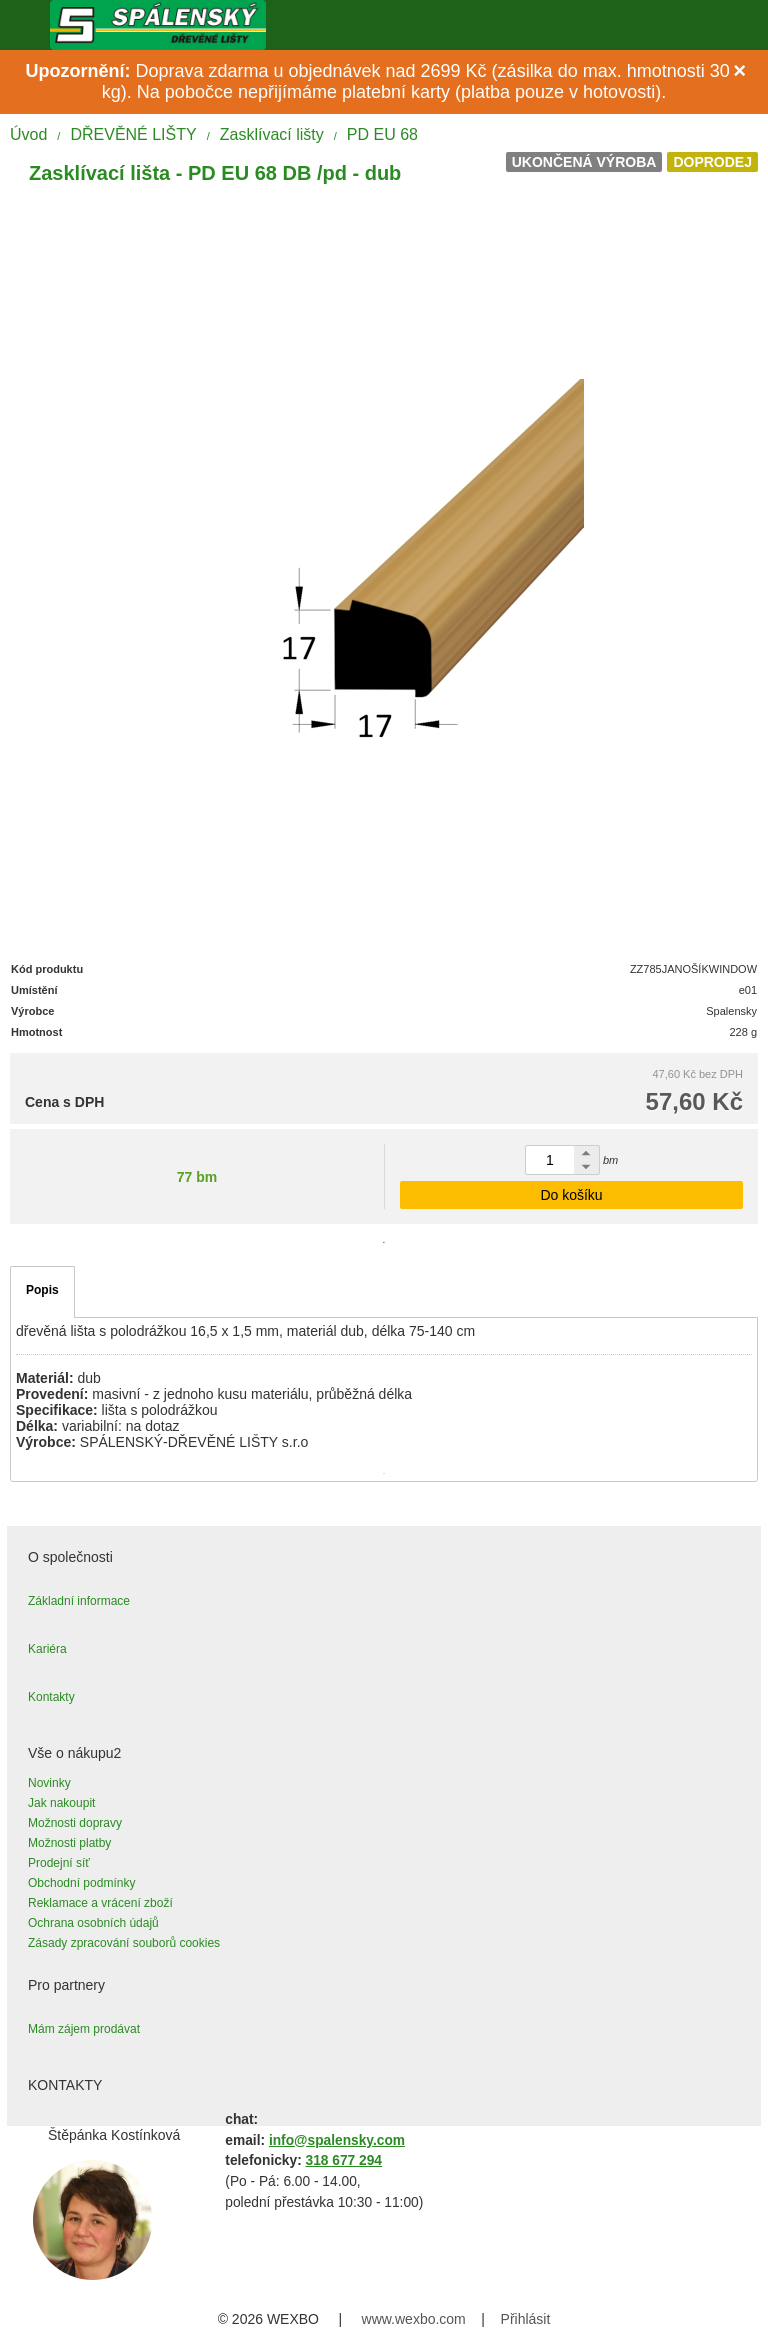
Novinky (49, 1783)
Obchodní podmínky (81, 1883)
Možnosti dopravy (75, 1823)
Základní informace (79, 1601)
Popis (42, 1290)
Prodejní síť (59, 1863)
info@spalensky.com (337, 2140)
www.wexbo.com (414, 2319)
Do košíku (571, 1195)
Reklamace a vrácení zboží (100, 1903)
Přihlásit (526, 2319)
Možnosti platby (69, 1843)
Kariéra (47, 1649)
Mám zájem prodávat (84, 2029)
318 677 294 (344, 2160)
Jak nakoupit (61, 1803)
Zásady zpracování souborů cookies (124, 1943)
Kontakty (51, 1697)
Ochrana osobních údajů (93, 1923)
